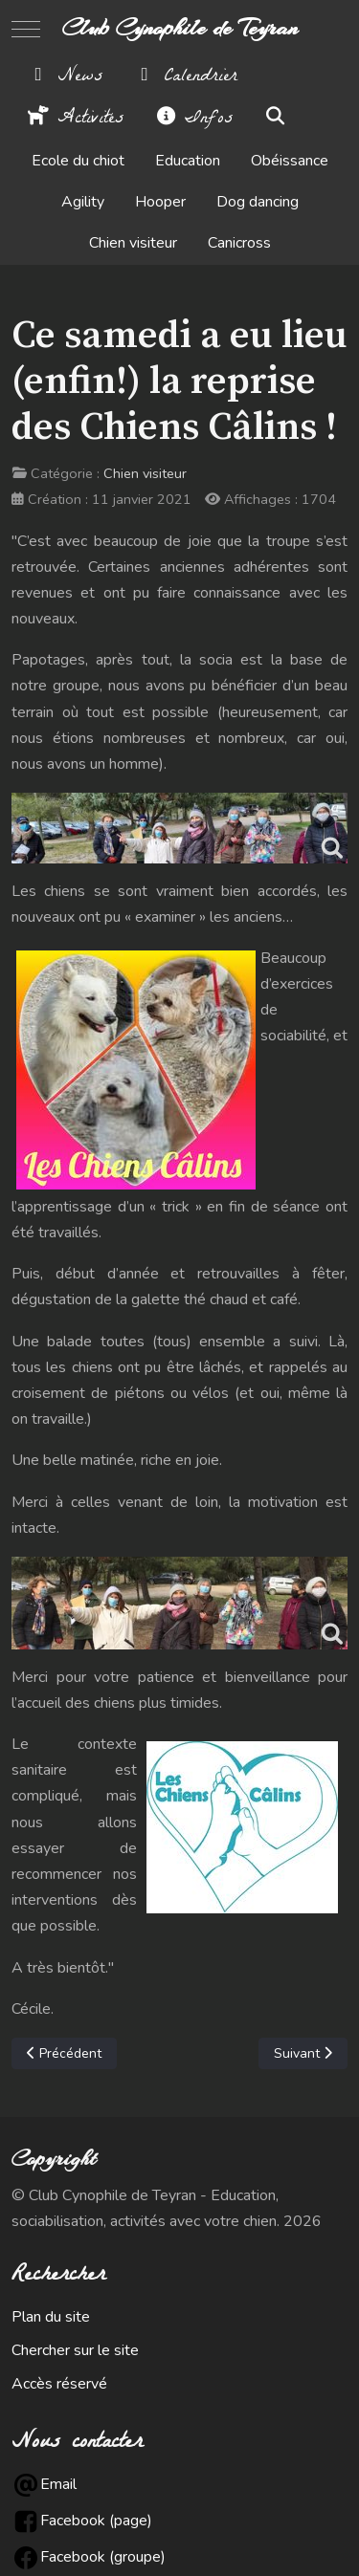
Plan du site (50, 2316)
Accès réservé (59, 2383)
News (64, 77)
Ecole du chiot (78, 160)
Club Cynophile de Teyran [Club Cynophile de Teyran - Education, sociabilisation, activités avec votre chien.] (180, 28)
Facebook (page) (96, 2520)
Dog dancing (257, 202)
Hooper (160, 202)
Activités (75, 119)
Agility (82, 202)
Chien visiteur (133, 243)
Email (58, 2484)
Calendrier (185, 77)
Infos (193, 119)
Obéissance (289, 160)
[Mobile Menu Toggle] (25, 28)
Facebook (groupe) (103, 2556)
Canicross (239, 243)
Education (187, 160)
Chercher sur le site (75, 2350)
